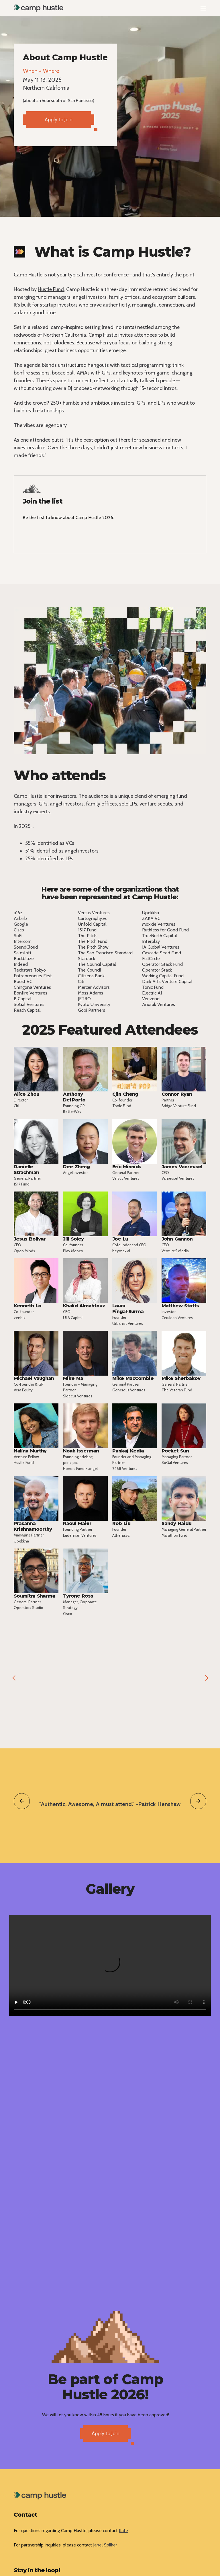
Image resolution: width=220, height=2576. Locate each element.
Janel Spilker (105, 2545)
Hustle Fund (51, 289)
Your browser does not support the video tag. (110, 1965)
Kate (123, 2530)
